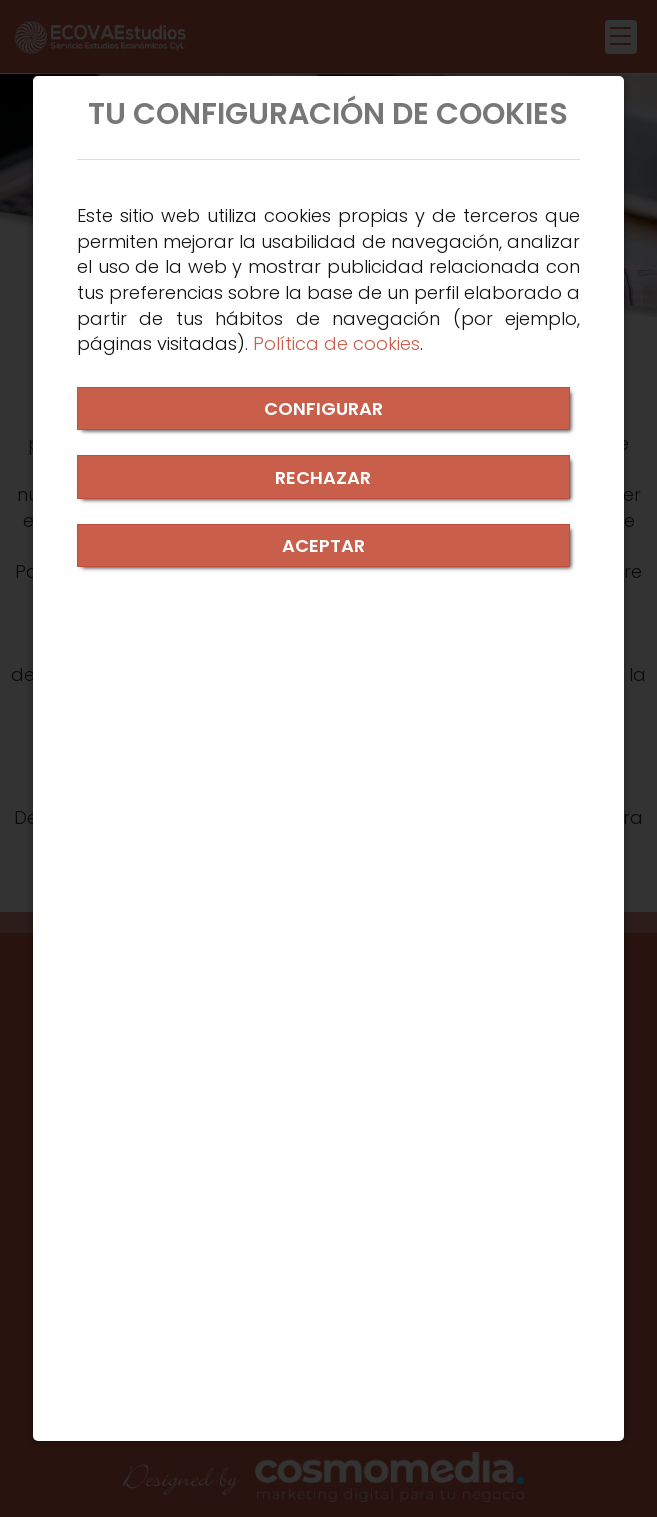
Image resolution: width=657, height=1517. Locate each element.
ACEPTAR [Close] (323, 545)
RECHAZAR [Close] (323, 477)
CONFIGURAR (323, 408)
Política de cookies (336, 343)
